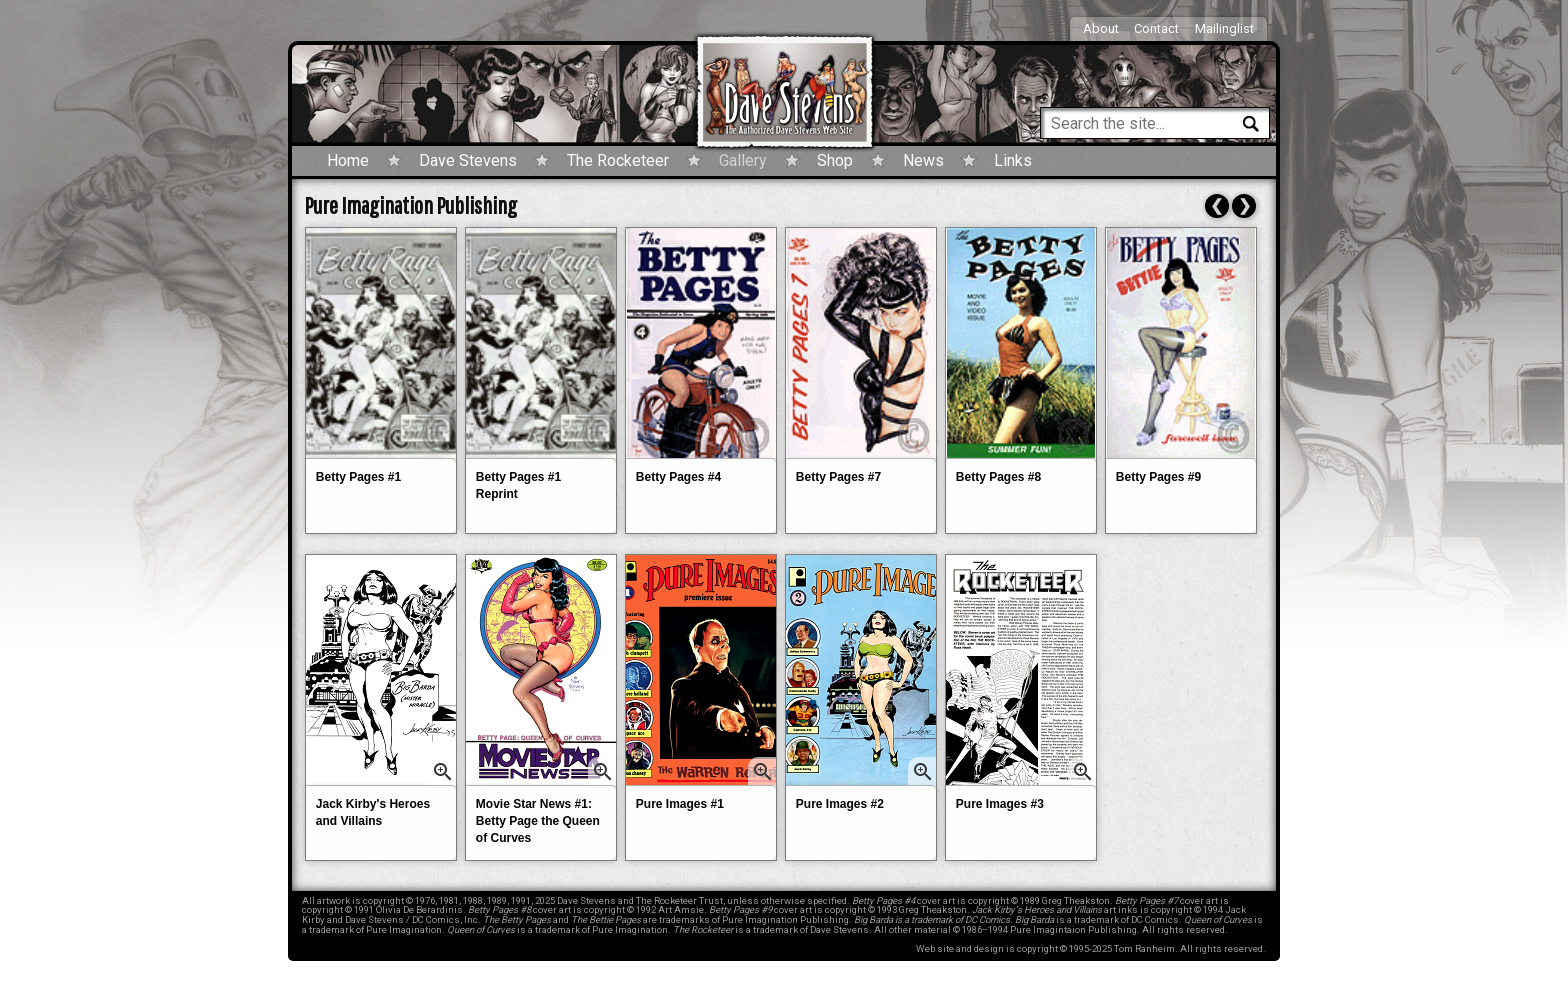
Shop (835, 160)
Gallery (743, 160)
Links (1013, 160)
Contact (1156, 28)
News (923, 160)
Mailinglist (1224, 28)
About (1101, 28)
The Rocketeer (618, 160)
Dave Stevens (468, 160)
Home (348, 160)
